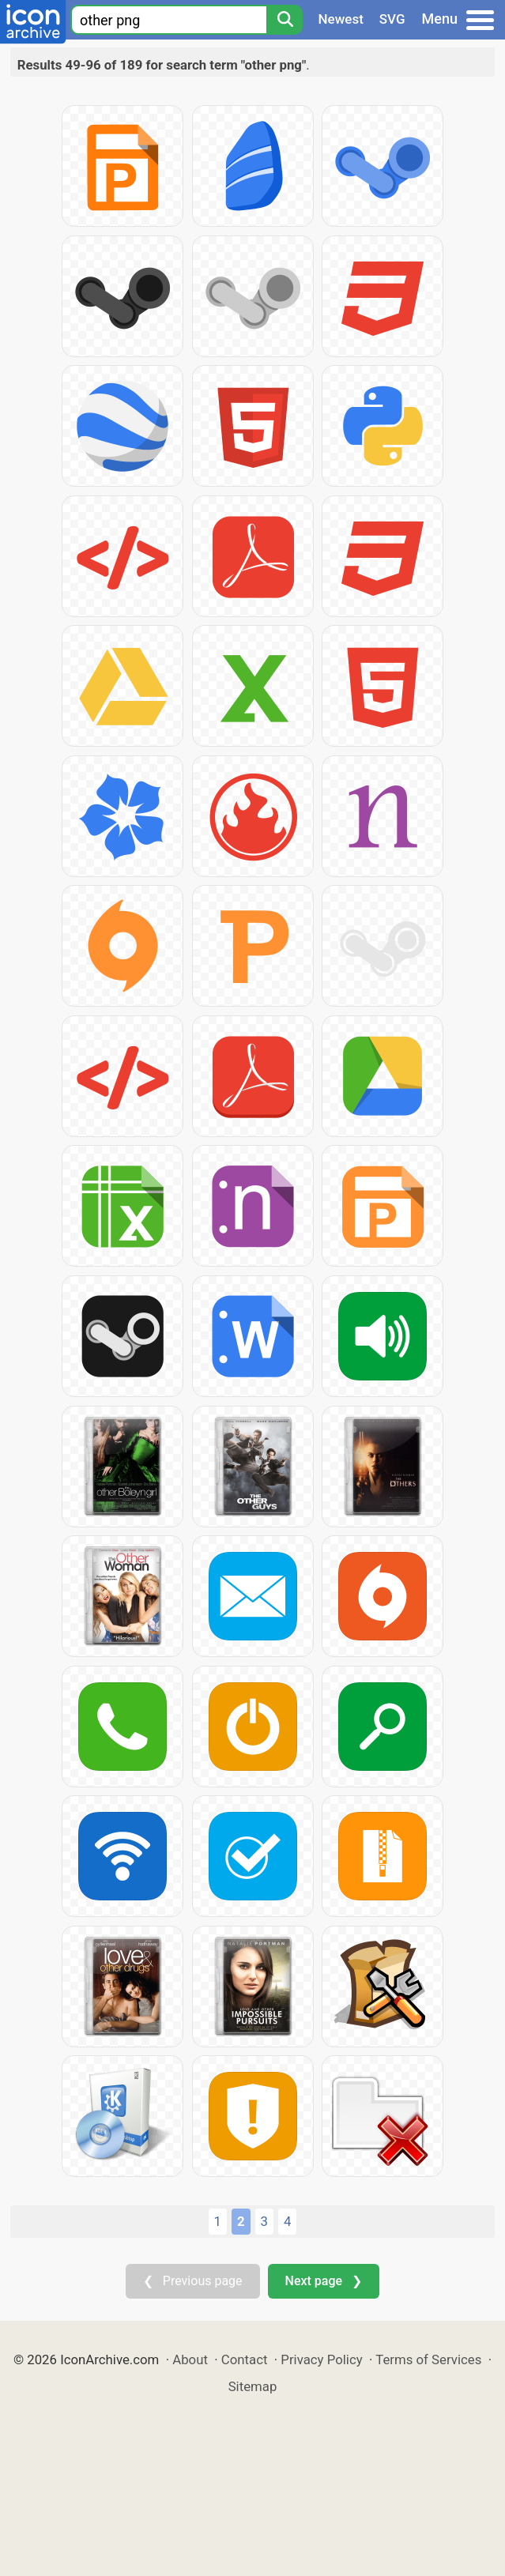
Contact (244, 2359)
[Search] (284, 20)
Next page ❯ (323, 2280)
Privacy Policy (321, 2359)
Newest (341, 19)
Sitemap (252, 2386)
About (190, 2359)
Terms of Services (428, 2359)
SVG (392, 19)
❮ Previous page (193, 2280)
